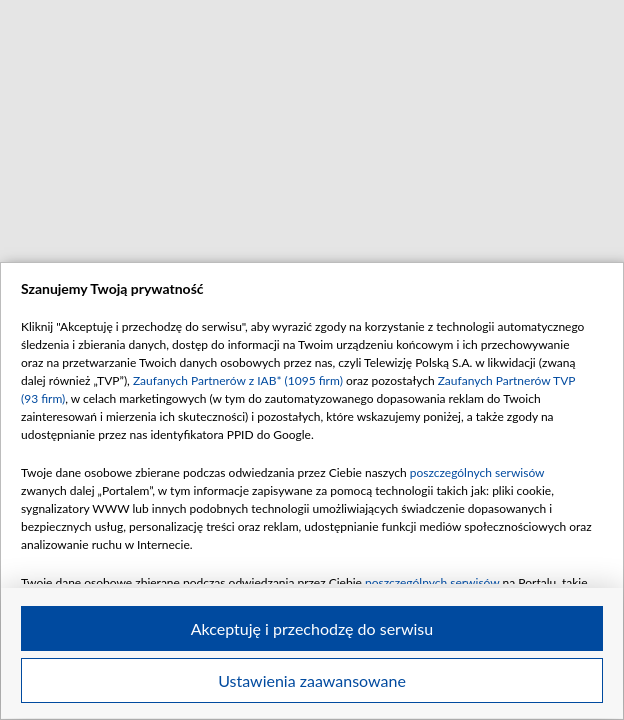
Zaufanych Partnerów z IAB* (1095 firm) (238, 380)
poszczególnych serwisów (477, 472)
